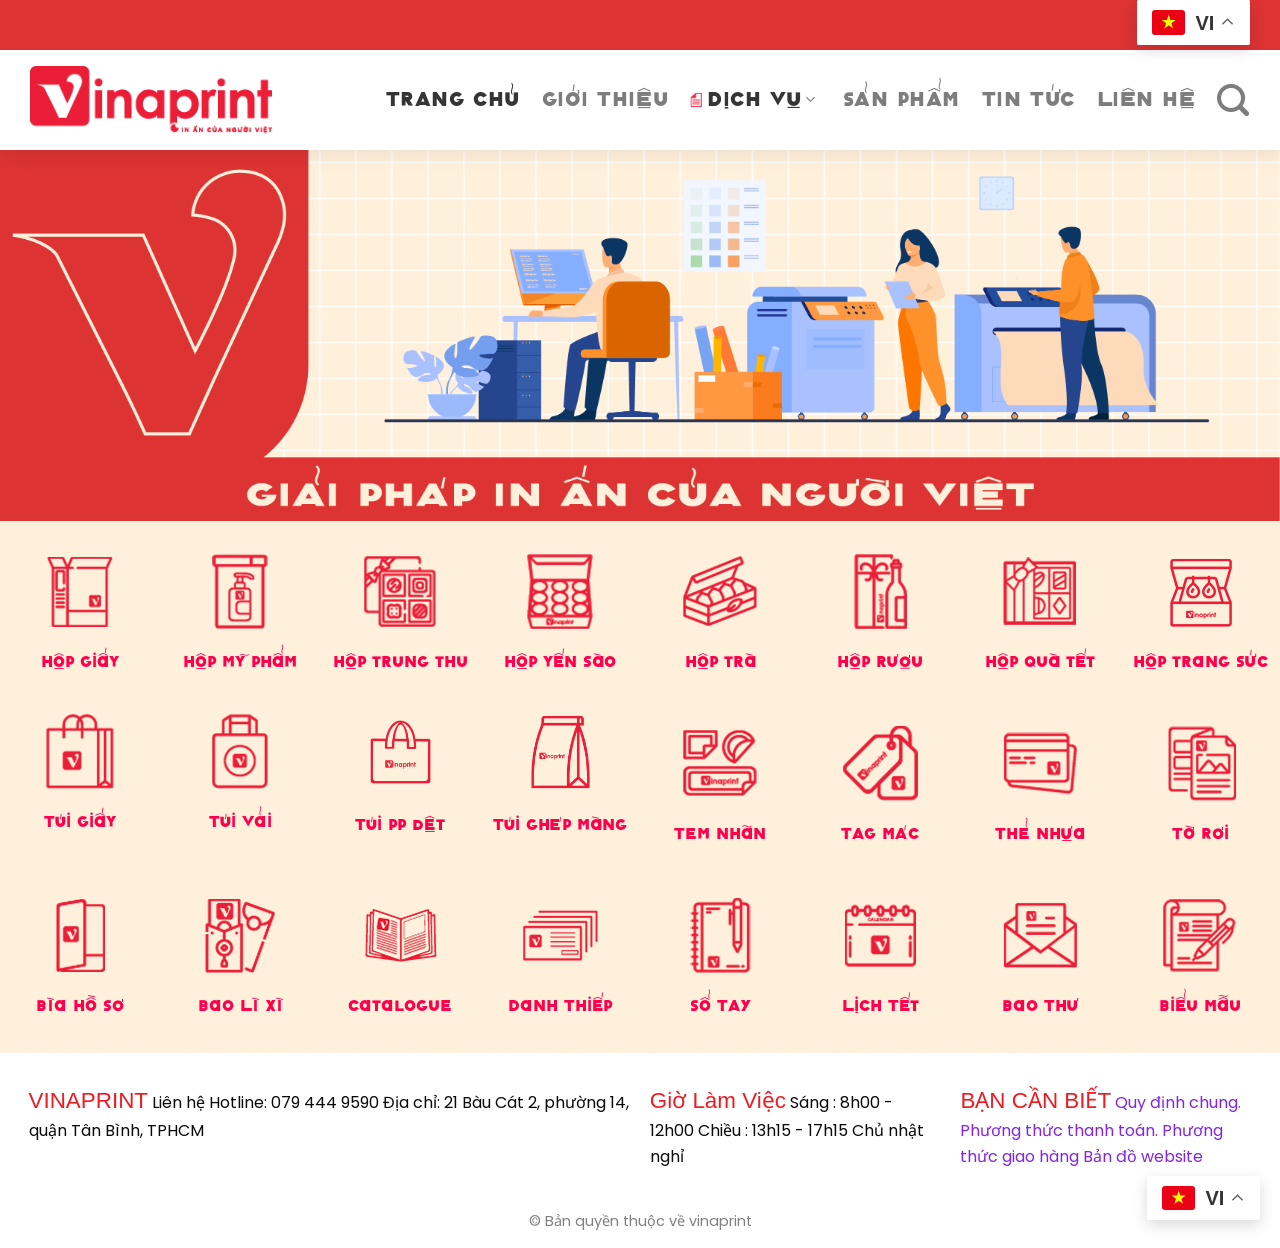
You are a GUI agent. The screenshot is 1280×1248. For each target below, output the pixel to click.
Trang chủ (453, 99)
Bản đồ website (1143, 1156)
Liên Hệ (1146, 99)
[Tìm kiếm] (1233, 100)
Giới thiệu (605, 99)
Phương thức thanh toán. (1059, 1130)
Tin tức (1028, 99)
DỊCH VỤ (753, 99)
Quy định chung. (1178, 1102)
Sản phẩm (901, 99)
